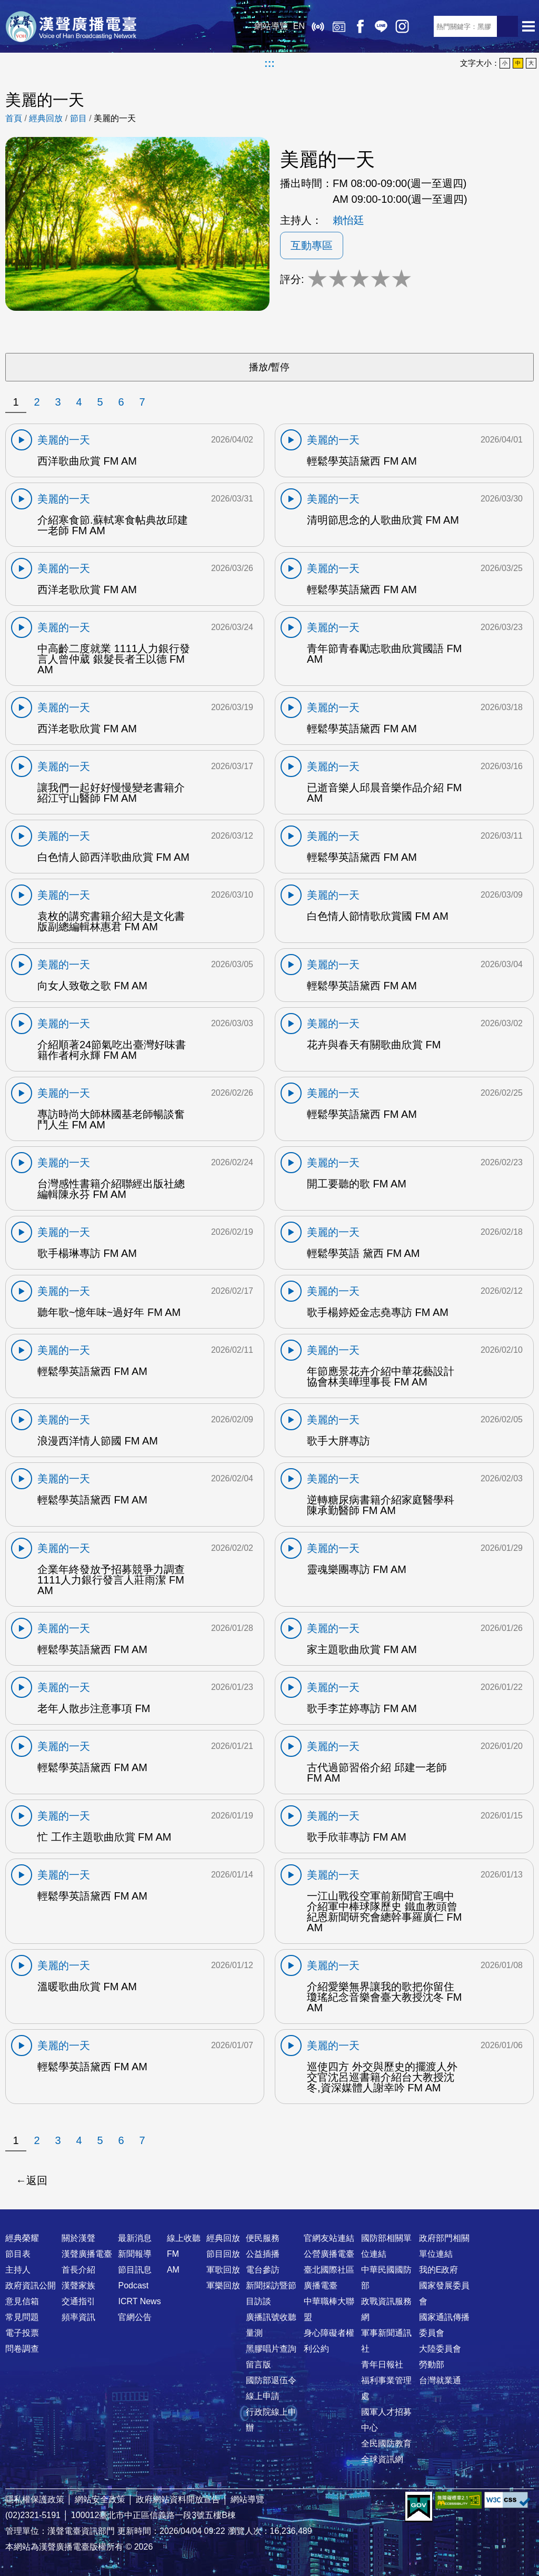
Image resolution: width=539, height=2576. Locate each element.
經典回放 (339, 26)
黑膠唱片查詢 (271, 2348)
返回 (36, 2180)
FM (173, 2253)
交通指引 (78, 2301)
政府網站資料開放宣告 (178, 2499)
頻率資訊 (78, 2317)
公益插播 (263, 2253)
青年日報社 (382, 2364)
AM (173, 2269)
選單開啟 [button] (528, 26)
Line (381, 26)
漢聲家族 (78, 2285)
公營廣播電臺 (329, 2253)
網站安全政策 (100, 2499)
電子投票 (22, 2332)
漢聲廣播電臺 (71, 26)
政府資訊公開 (30, 2285)
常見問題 (22, 2317)
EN (299, 26)
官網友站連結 (329, 2238)
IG (402, 26)
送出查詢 (507, 26)
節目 (78, 118)
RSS (423, 26)
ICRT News (139, 2301)
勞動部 (431, 2364)
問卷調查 (22, 2348)
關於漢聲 (78, 2238)
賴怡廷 (348, 220)
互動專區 (312, 245)
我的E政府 (438, 2269)
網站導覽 (271, 26)
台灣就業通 (440, 2380)
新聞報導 (135, 2253)
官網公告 (135, 2317)
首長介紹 (78, 2269)
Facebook (360, 26)
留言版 (258, 2364)
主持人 (18, 2269)
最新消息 (135, 2238)
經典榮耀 (22, 2238)
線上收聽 (317, 26)
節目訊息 (135, 2269)
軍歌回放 (223, 2269)
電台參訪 (263, 2269)
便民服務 (263, 2238)
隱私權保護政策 (34, 2499)
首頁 (13, 118)
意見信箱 (22, 2301)
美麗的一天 (115, 118)
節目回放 (223, 2253)
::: (269, 63)
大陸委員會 (440, 2348)
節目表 (18, 2253)
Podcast (133, 2285)
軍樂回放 (223, 2285)
